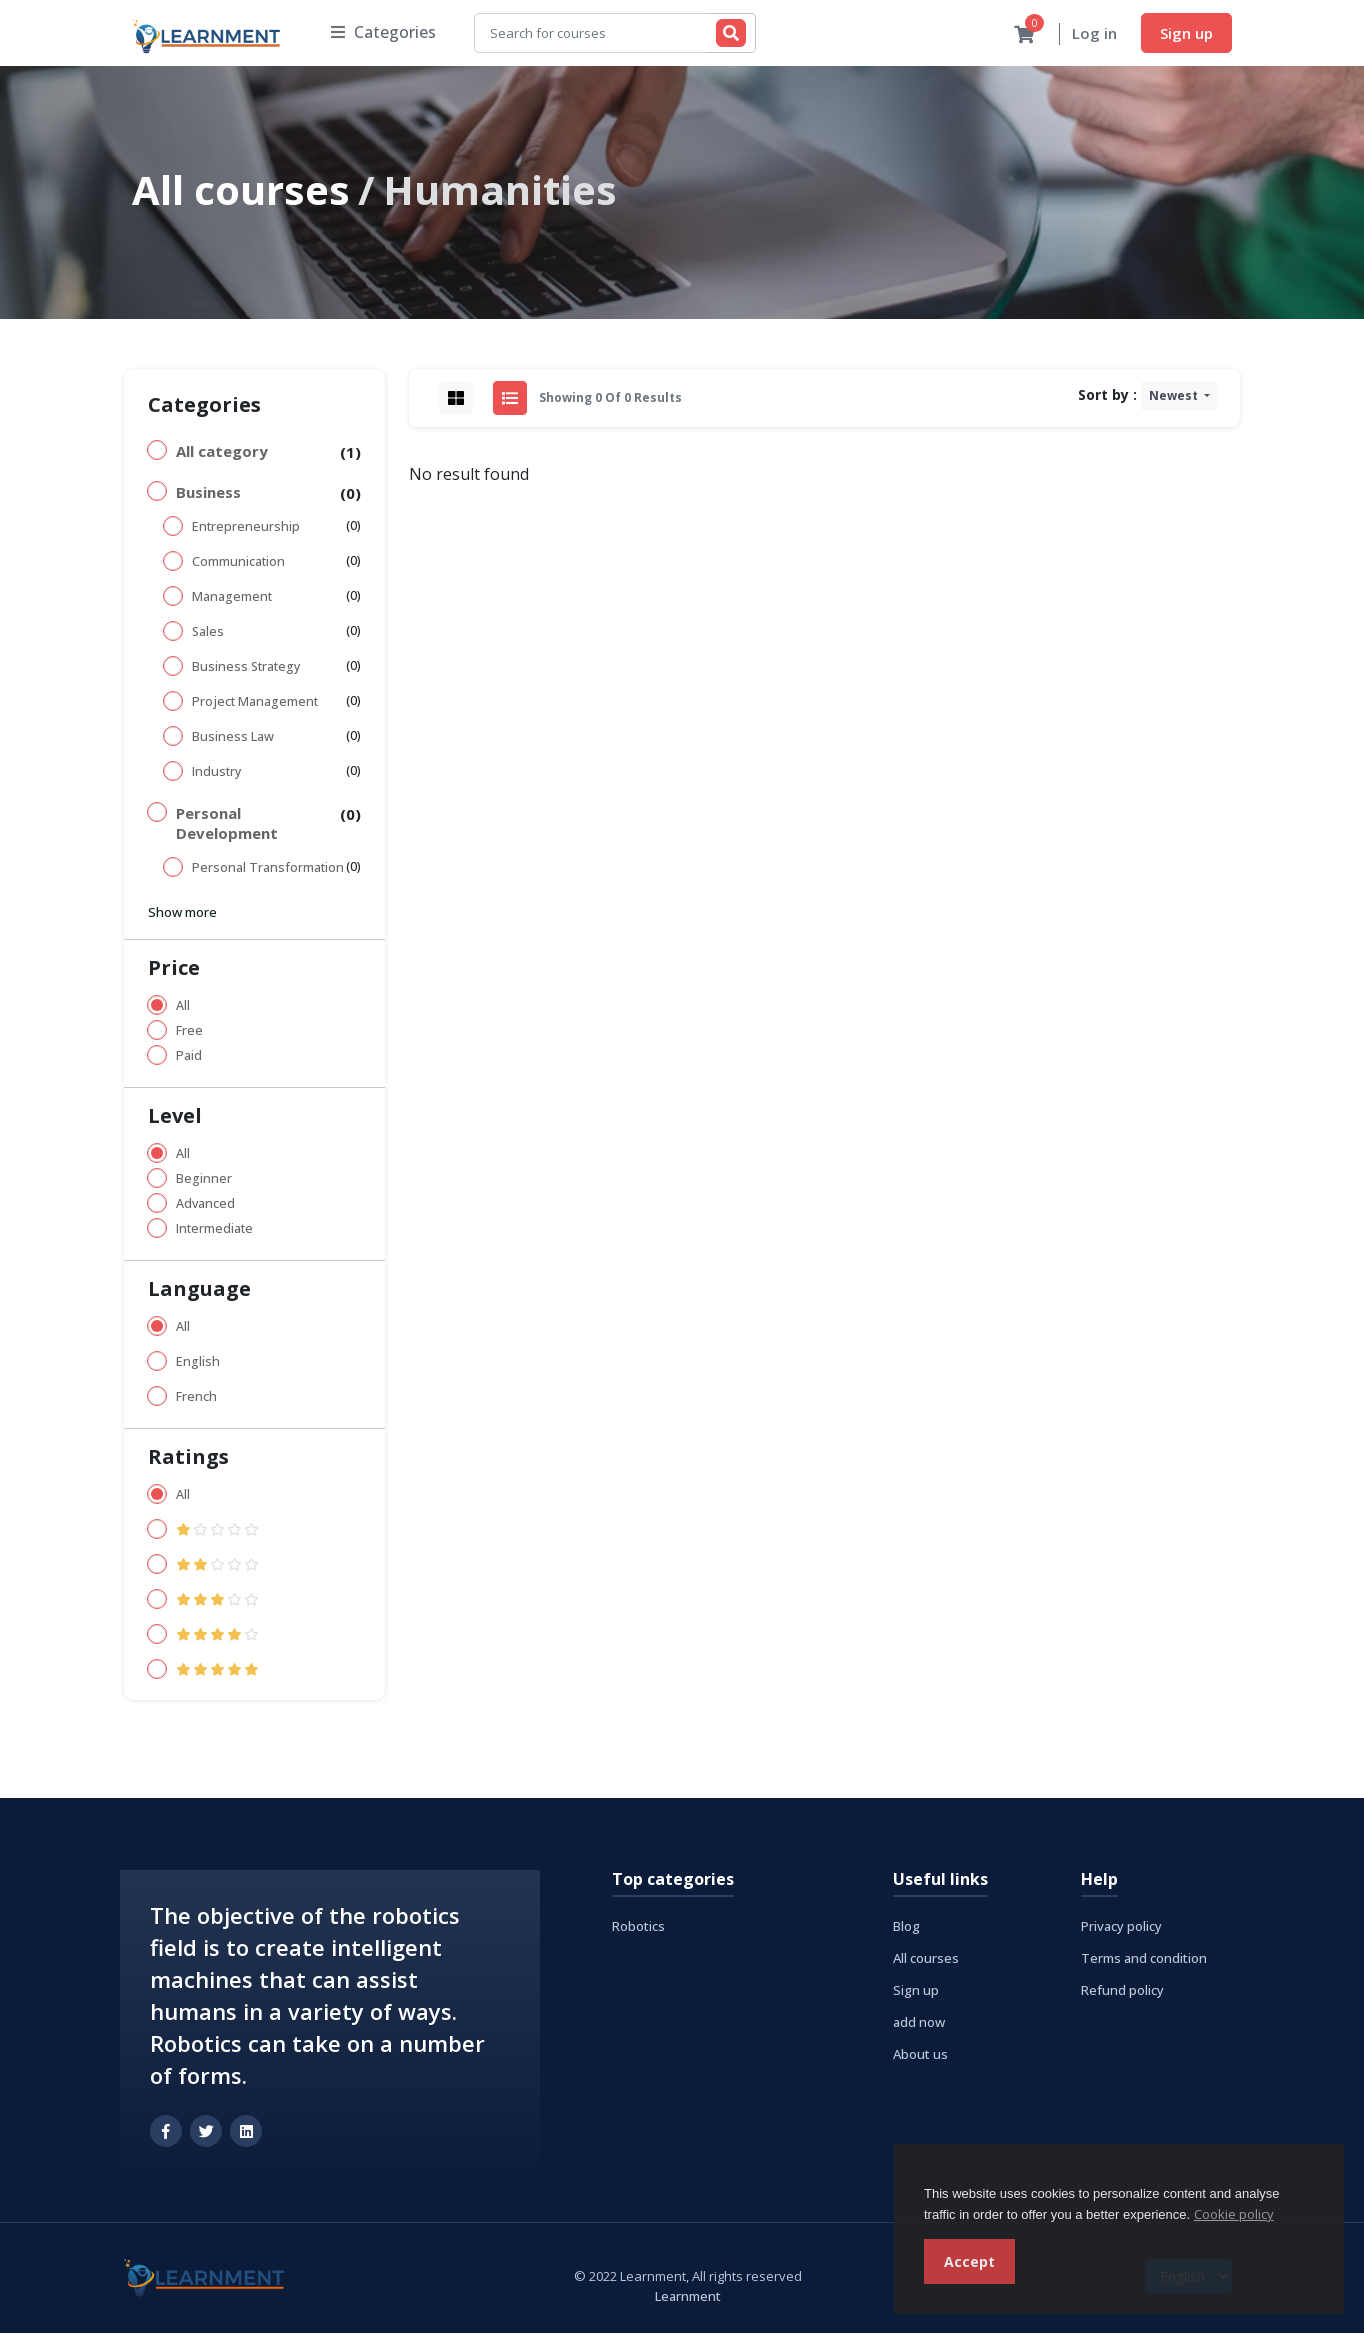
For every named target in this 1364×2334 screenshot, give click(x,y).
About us (920, 2055)
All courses (241, 190)
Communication (238, 562)
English (198, 1362)
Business (208, 493)
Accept (969, 2261)
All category (222, 452)
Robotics (638, 1927)
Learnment (688, 2297)
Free (189, 1031)
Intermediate (214, 1229)
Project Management (255, 702)
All (183, 1006)
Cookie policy (1234, 2214)
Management (232, 597)
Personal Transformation (268, 868)
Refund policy (1122, 1991)
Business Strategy (246, 667)
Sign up (1186, 33)
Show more (182, 913)
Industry (216, 772)
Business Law (233, 737)
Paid (189, 1056)
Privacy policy (1121, 1927)
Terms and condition (1144, 1959)
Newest (1175, 396)
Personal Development (227, 824)
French (196, 1397)
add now (919, 2023)
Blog (906, 1927)
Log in (1094, 34)
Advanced (205, 1204)
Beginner (204, 1179)
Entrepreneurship (246, 527)
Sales (208, 632)
